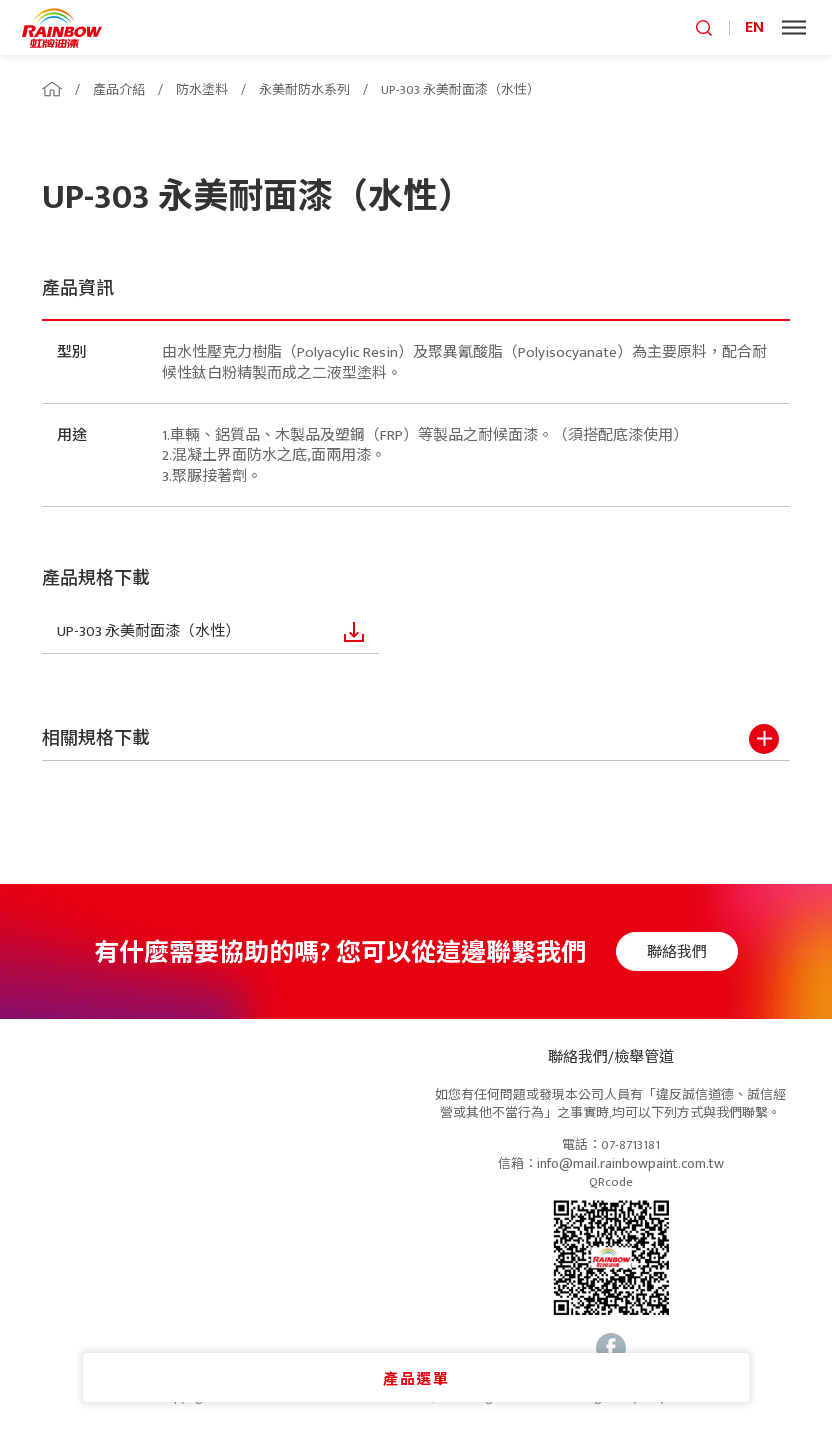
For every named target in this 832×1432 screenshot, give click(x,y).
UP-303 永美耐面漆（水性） (460, 90)
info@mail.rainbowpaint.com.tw (630, 1164)
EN (754, 27)
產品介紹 (119, 90)
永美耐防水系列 (304, 90)
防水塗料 (202, 90)
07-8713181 (630, 1146)
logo (62, 27)
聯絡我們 (680, 952)
